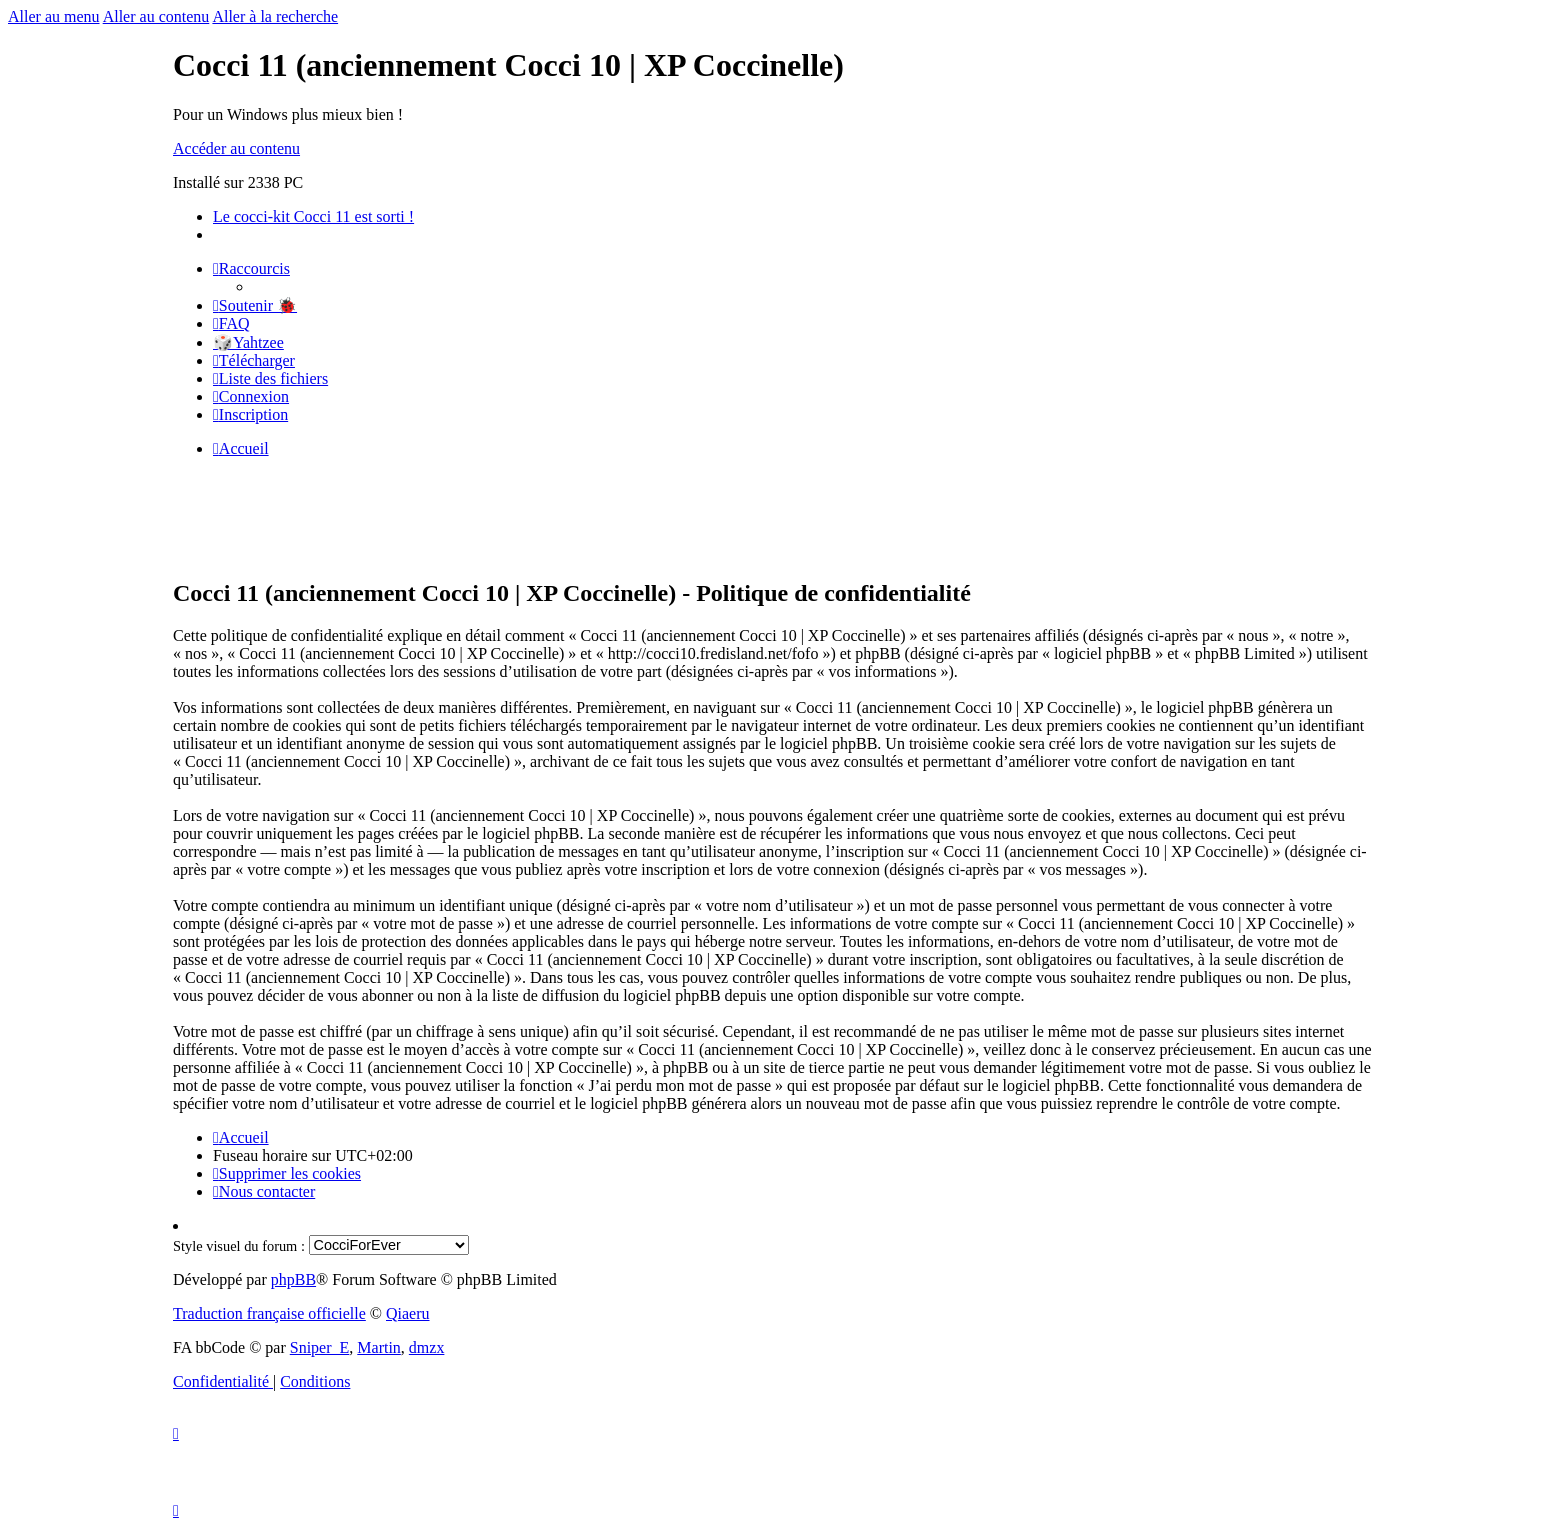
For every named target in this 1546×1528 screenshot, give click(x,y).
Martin (379, 1347)
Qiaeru (408, 1313)
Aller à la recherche (275, 16)
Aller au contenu (156, 16)
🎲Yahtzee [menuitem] (248, 342)
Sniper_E (320, 1347)
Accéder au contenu (236, 148)
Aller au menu (54, 16)
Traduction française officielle (269, 1313)
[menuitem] (255, 305)
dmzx (427, 1347)
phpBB (293, 1279)
